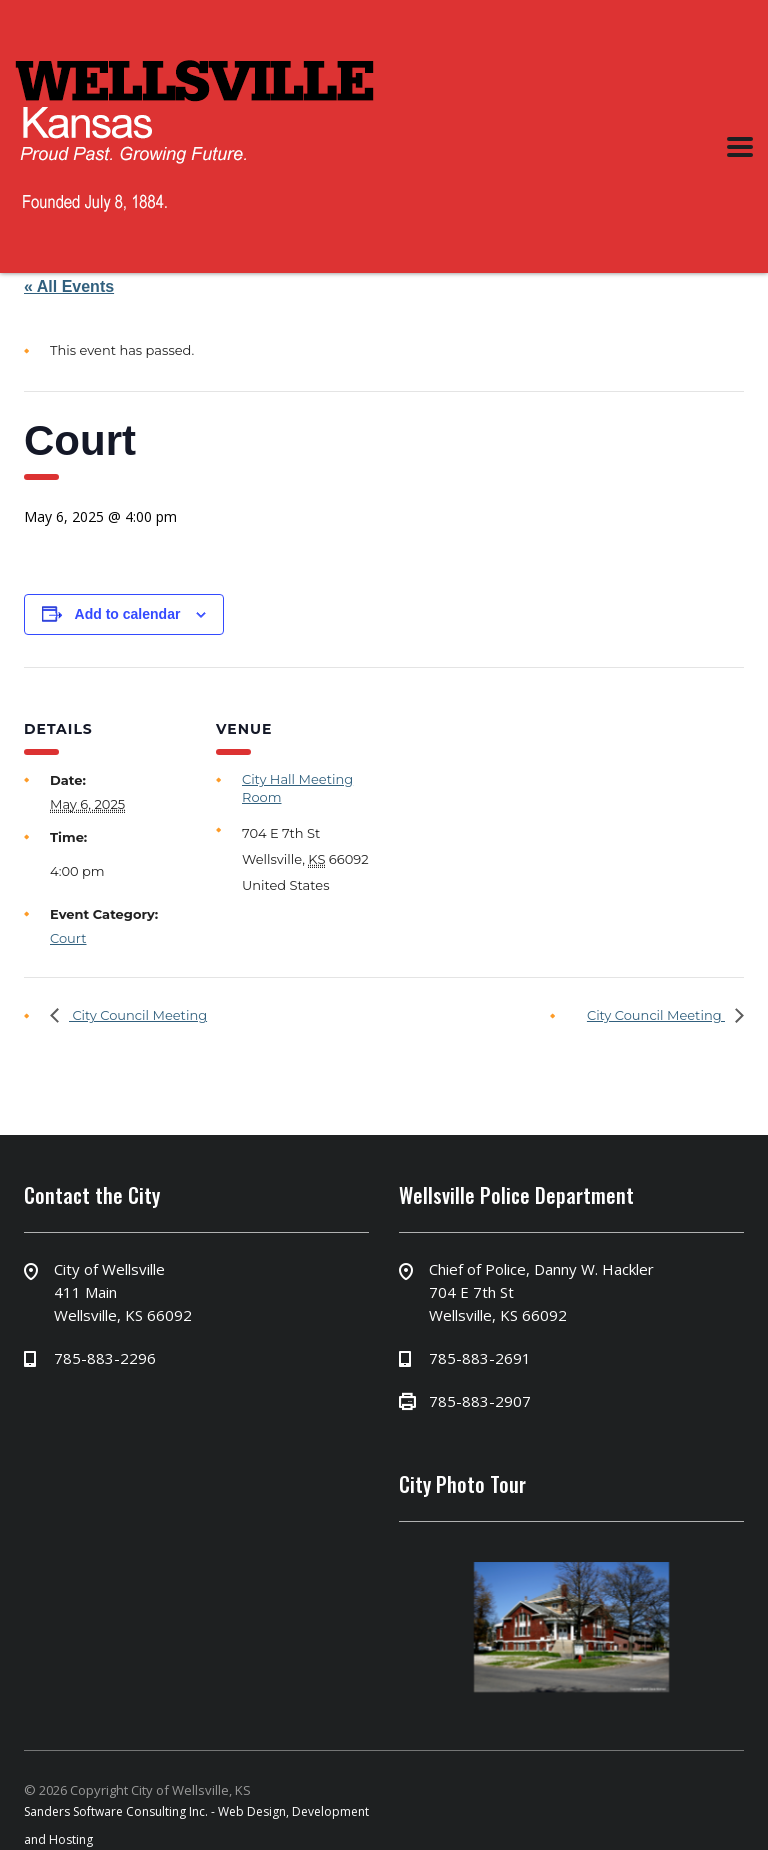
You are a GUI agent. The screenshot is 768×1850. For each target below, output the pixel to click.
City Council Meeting (138, 1015)
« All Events (69, 286)
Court (68, 938)
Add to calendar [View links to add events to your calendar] (128, 614)
